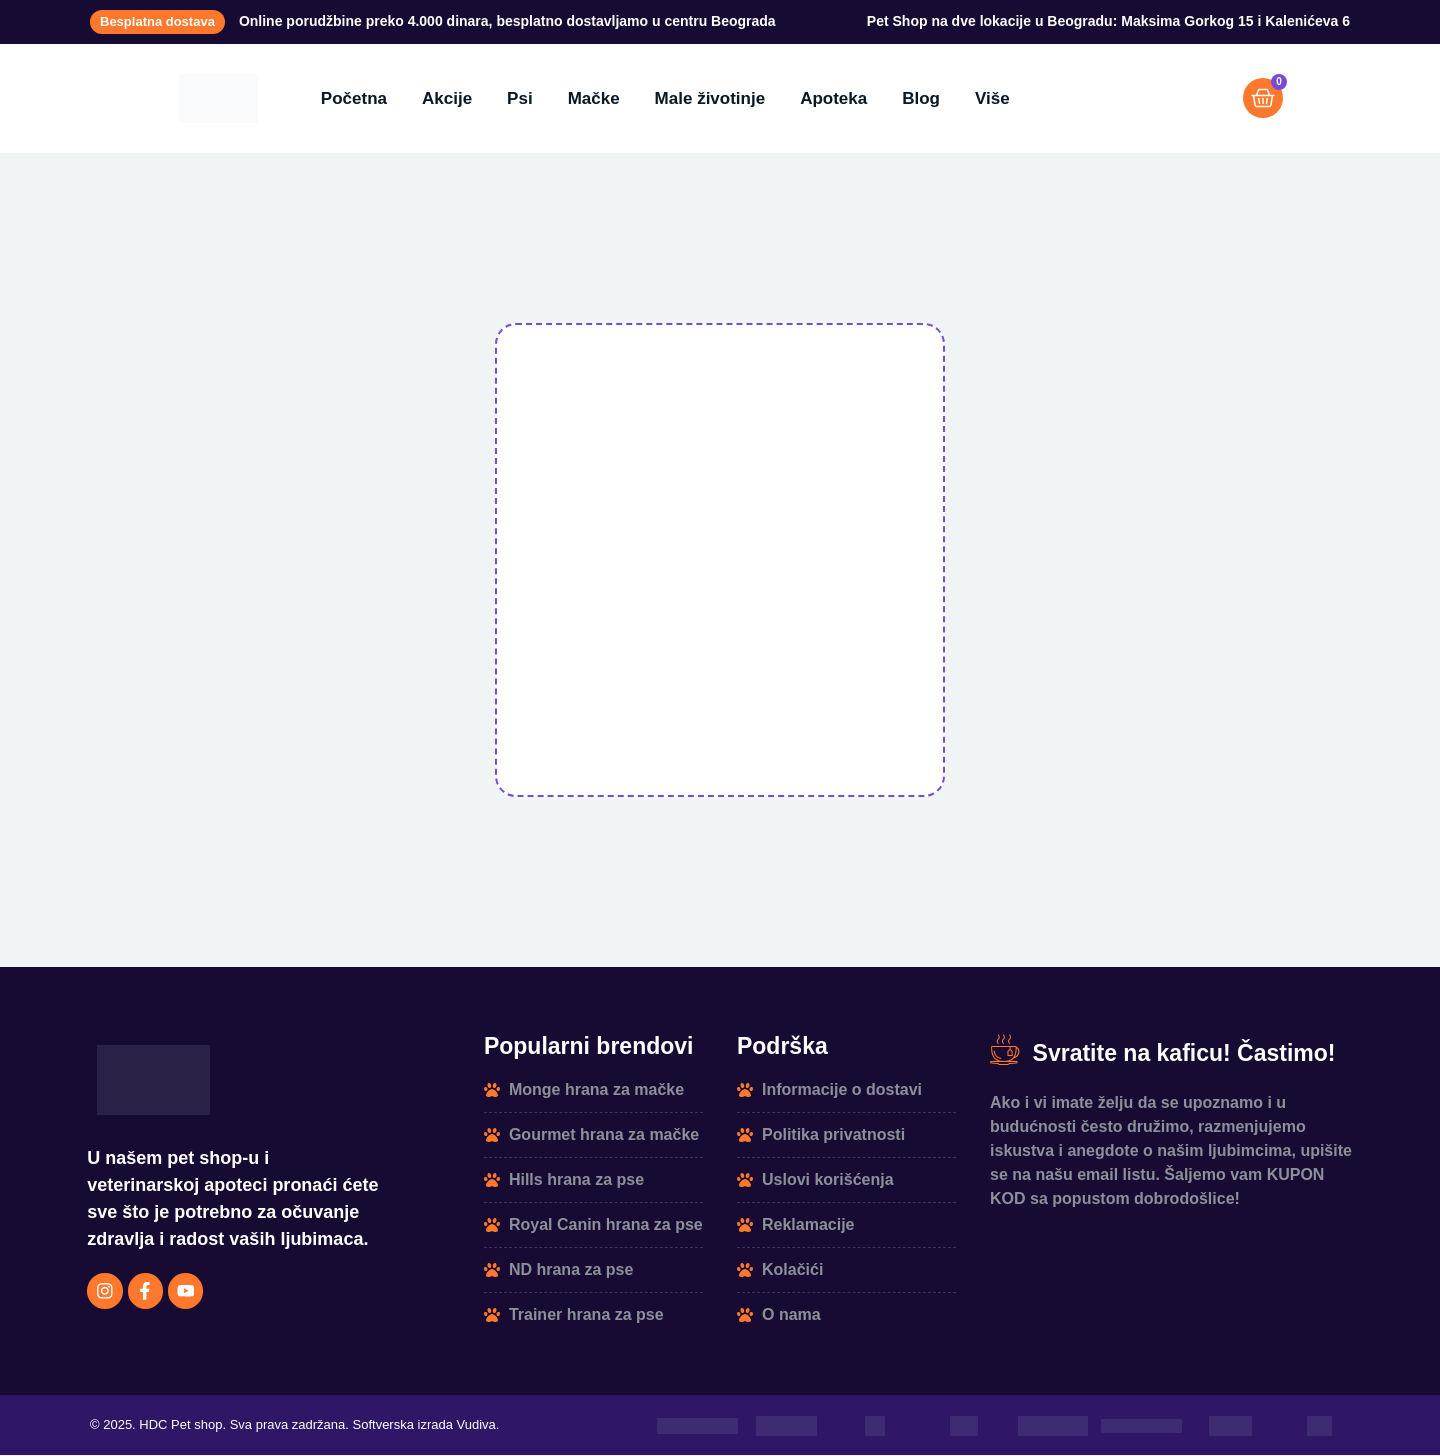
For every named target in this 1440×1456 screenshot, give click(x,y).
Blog (921, 98)
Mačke (594, 98)
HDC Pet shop (180, 1426)
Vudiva (476, 1426)
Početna (354, 98)
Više (992, 98)
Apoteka (833, 98)
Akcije (447, 98)
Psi (520, 98)
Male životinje (710, 98)
